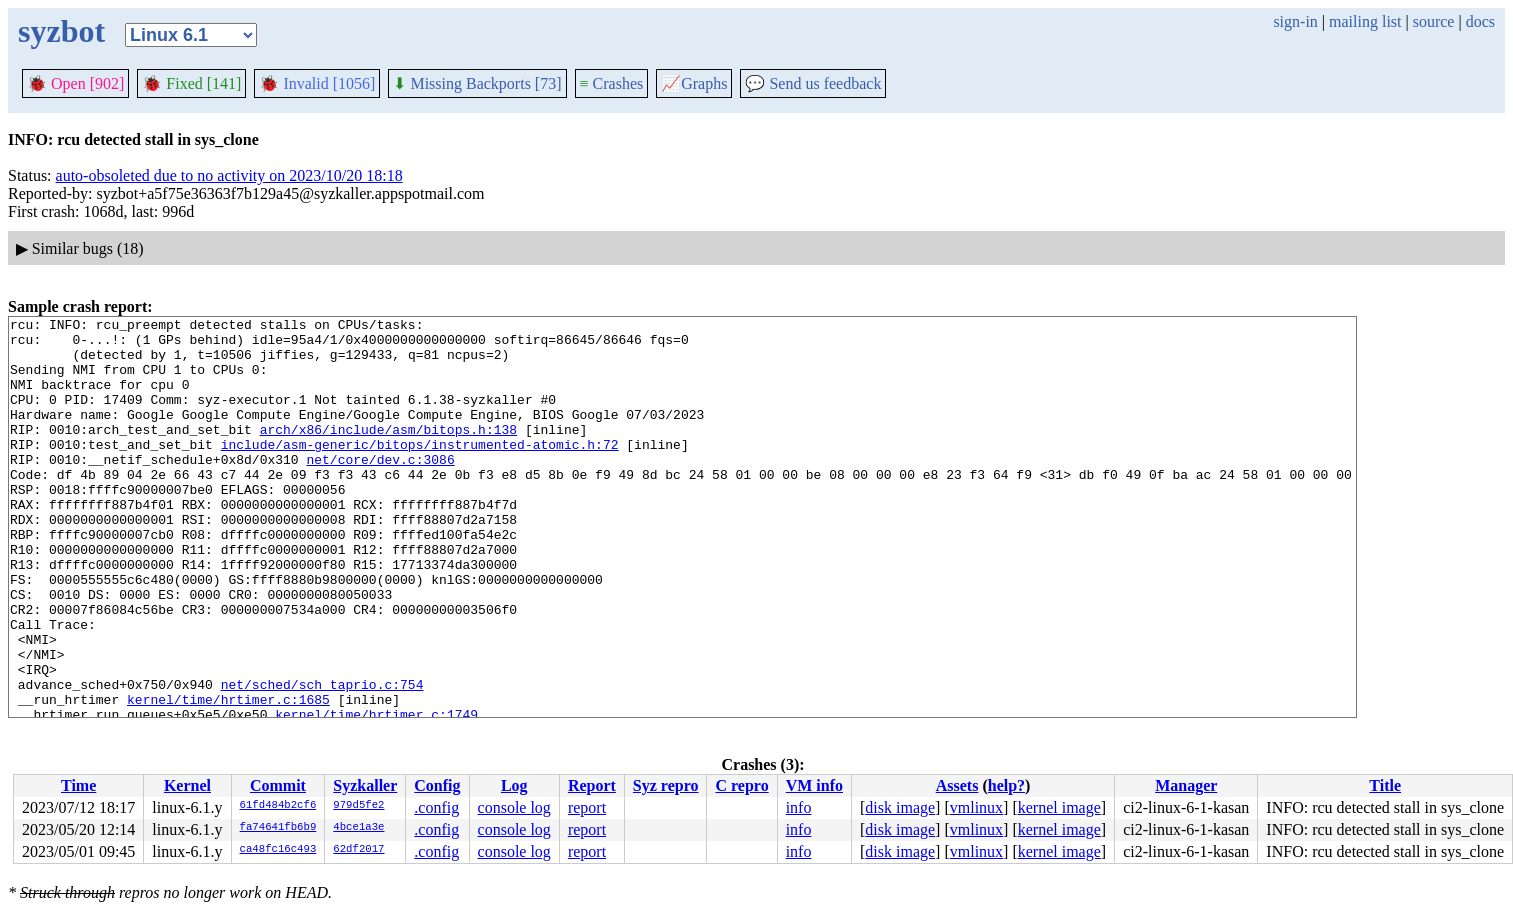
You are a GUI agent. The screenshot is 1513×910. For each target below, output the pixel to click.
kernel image (1059, 807)
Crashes (612, 83)
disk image (900, 807)
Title (1385, 785)
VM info (814, 785)
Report (592, 785)
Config (437, 785)
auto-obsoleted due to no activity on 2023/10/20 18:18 (229, 175)
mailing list (1365, 21)
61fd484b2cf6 (278, 806)
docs (1480, 21)
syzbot (61, 31)
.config (436, 807)
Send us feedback (813, 83)
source (1434, 21)
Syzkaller (365, 785)
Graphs (694, 83)
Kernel (187, 785)
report (587, 807)
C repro (741, 785)
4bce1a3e (358, 828)
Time (78, 785)
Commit (278, 785)
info (799, 807)
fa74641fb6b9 (278, 828)
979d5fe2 (358, 806)
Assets (957, 785)
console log (514, 807)
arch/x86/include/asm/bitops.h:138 (388, 453)
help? (1006, 785)
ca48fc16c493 (278, 850)
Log (514, 785)
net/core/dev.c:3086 (380, 489)
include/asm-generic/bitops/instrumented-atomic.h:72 (420, 471)
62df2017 (358, 850)
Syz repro (666, 785)
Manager (1186, 785)
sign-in (1295, 21)
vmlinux (976, 807)
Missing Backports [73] (477, 83)
